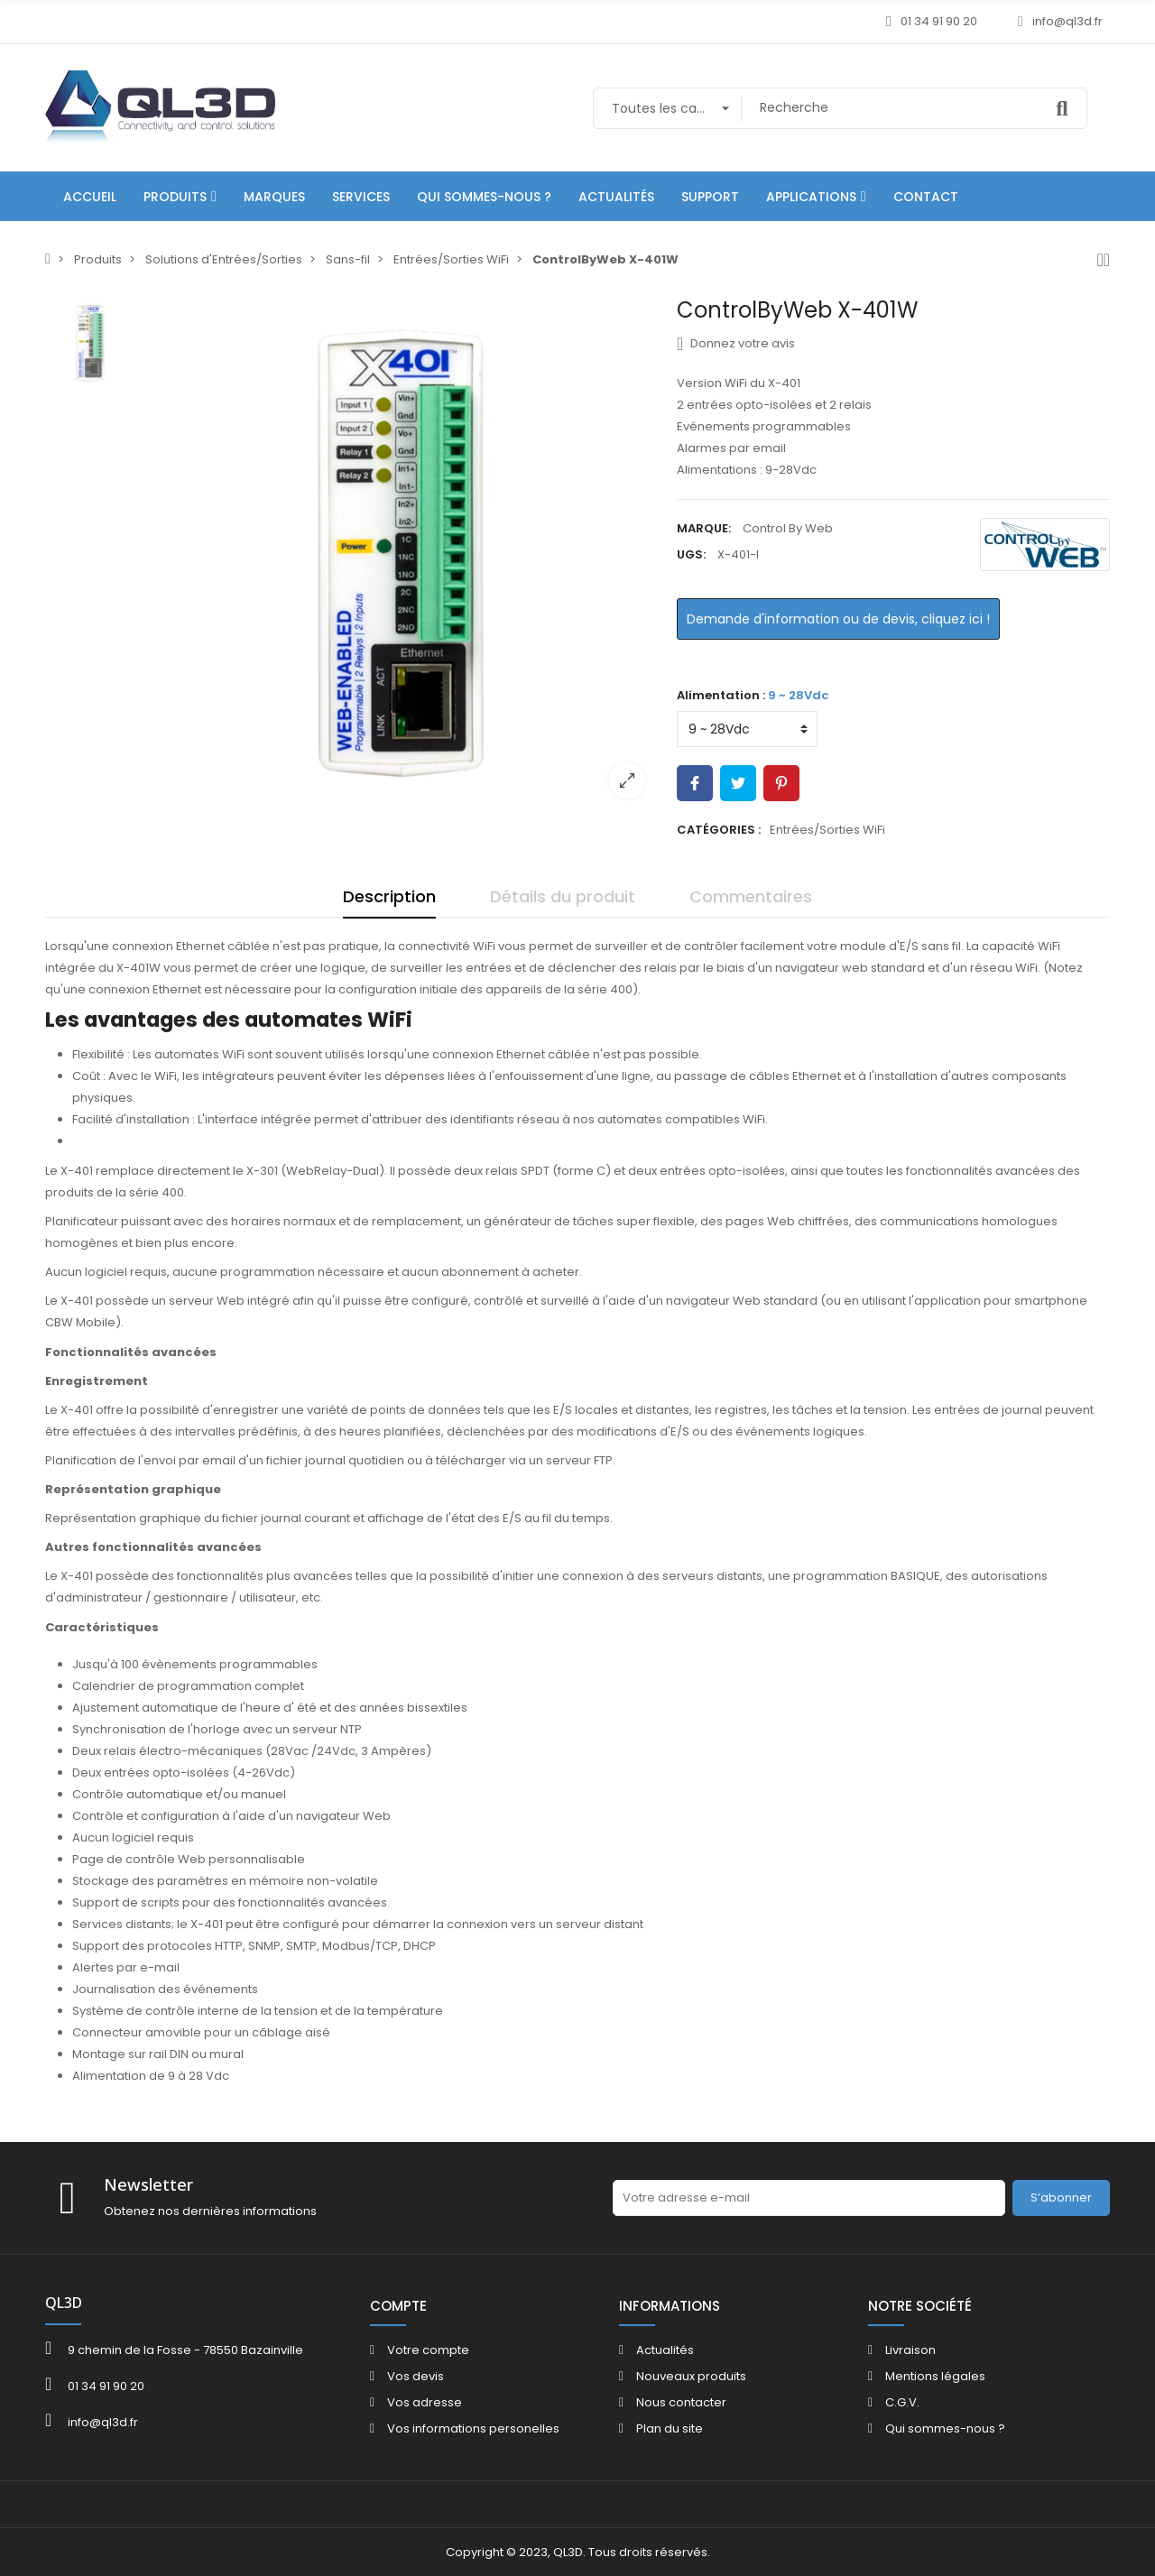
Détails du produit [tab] (562, 896)
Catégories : (719, 829)
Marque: (704, 528)
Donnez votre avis (736, 344)
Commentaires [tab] (750, 896)
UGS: (691, 554)
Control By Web (788, 528)
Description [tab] (389, 896)
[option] (401, 555)
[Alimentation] (747, 729)
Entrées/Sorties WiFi (827, 829)
